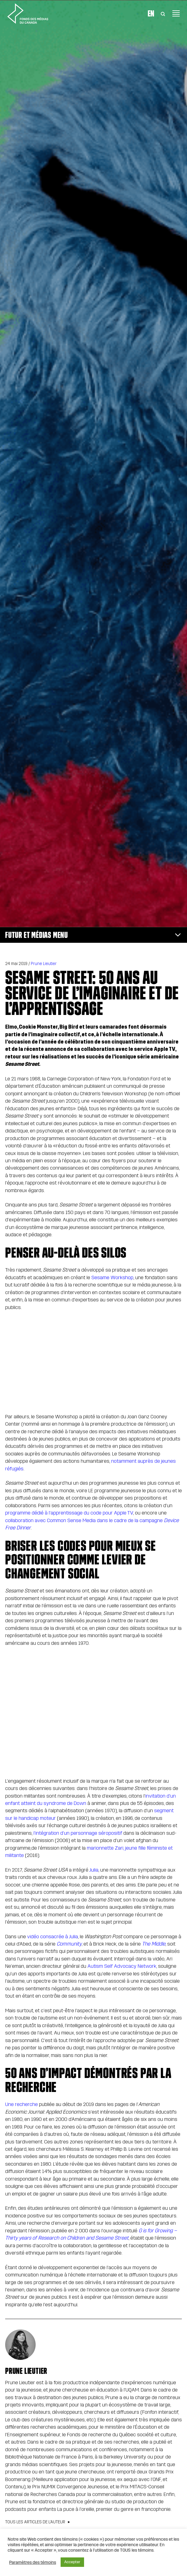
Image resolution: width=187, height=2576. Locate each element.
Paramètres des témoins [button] (32, 2562)
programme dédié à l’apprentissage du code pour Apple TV (69, 1513)
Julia (93, 1870)
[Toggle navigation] (176, 13)
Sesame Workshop (112, 1277)
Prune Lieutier (44, 963)
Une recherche (21, 2104)
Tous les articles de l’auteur (35, 2522)
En (151, 13)
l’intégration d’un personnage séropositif (78, 1833)
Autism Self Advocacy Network (121, 1966)
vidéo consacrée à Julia (52, 1936)
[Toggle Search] (163, 13)
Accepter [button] (72, 2562)
